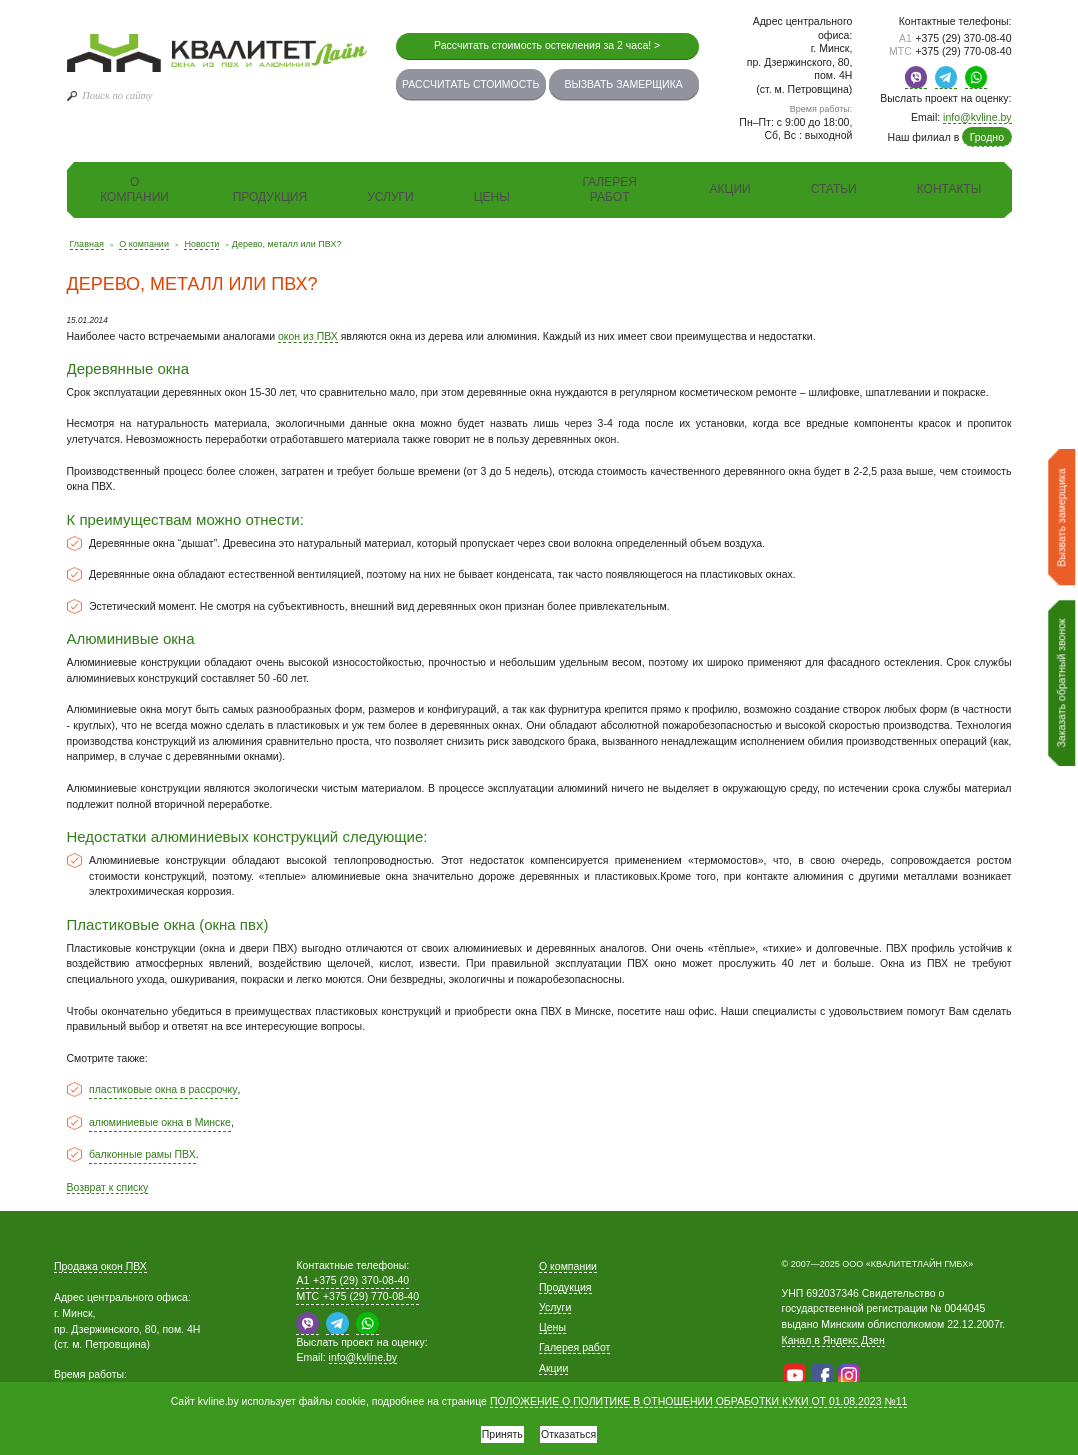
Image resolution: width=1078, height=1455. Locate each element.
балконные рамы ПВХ (142, 1154)
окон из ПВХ (308, 336)
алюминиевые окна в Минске (160, 1122)
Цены (492, 197)
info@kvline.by (977, 117)
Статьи (834, 189)
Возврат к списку (108, 1187)
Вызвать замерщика (623, 84)
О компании (134, 189)
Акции (730, 189)
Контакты (949, 189)
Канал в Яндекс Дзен (833, 1340)
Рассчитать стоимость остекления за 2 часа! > (547, 45)
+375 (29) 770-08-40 (950, 51)
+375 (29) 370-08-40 (955, 38)
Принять (495, 1430)
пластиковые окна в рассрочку (163, 1089)
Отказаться (575, 1430)
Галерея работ (609, 189)
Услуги (390, 197)
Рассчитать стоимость (470, 84)
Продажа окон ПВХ (100, 1266)
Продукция (270, 197)
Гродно (987, 137)
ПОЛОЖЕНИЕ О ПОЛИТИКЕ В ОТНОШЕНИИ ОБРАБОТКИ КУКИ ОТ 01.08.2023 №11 (698, 1395)
